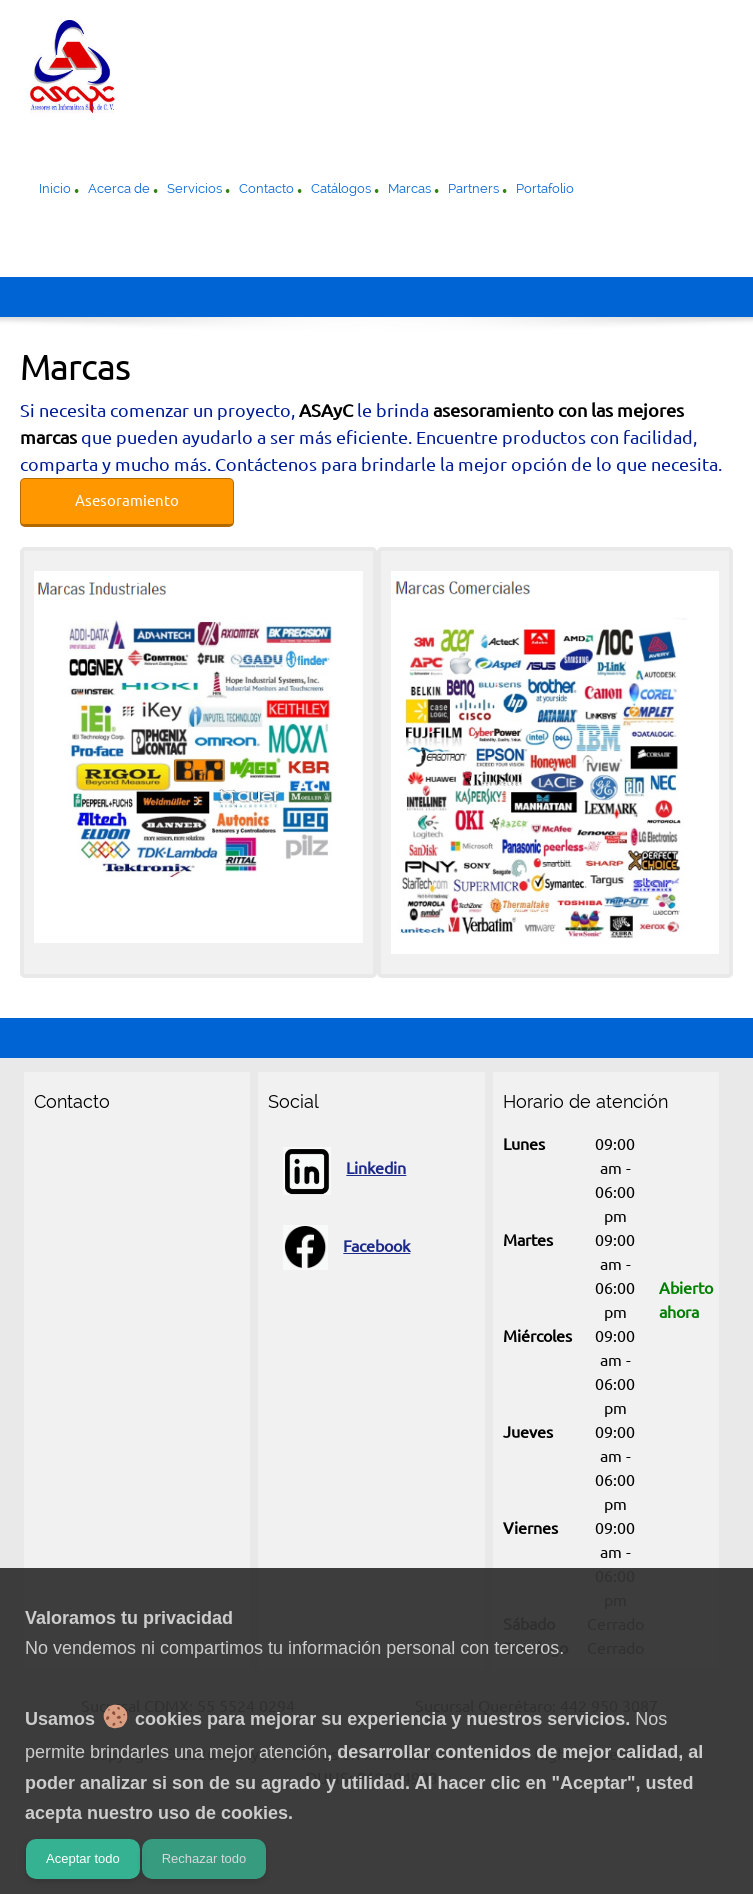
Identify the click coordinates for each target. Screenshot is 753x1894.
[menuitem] (55, 191)
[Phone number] (54, 1157)
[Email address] (94, 1157)
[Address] (134, 1157)
